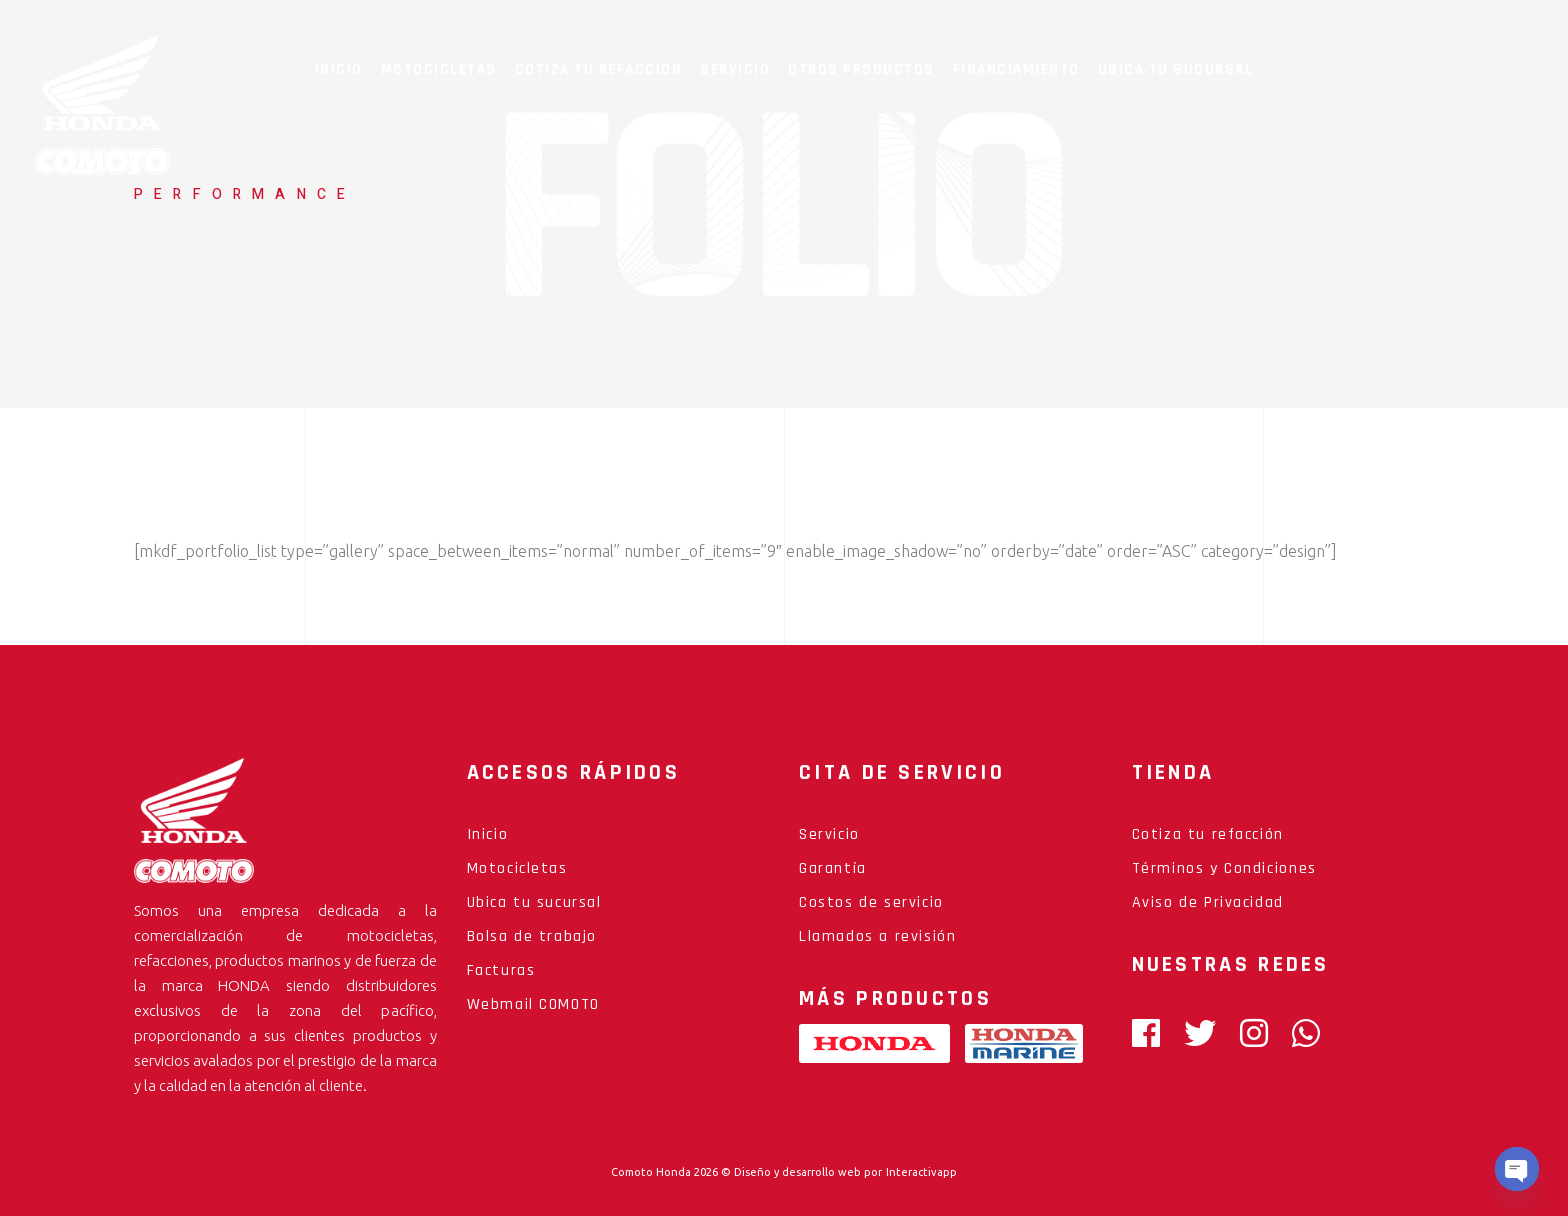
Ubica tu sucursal (534, 902)
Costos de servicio (871, 902)
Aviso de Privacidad (1208, 902)
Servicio (829, 834)
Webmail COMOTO (533, 1004)
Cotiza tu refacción (1208, 834)
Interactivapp (921, 1172)
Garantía (833, 868)
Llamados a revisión (877, 936)
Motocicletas (517, 868)
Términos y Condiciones (1224, 868)
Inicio (488, 834)
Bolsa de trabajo (532, 936)
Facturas (501, 970)
